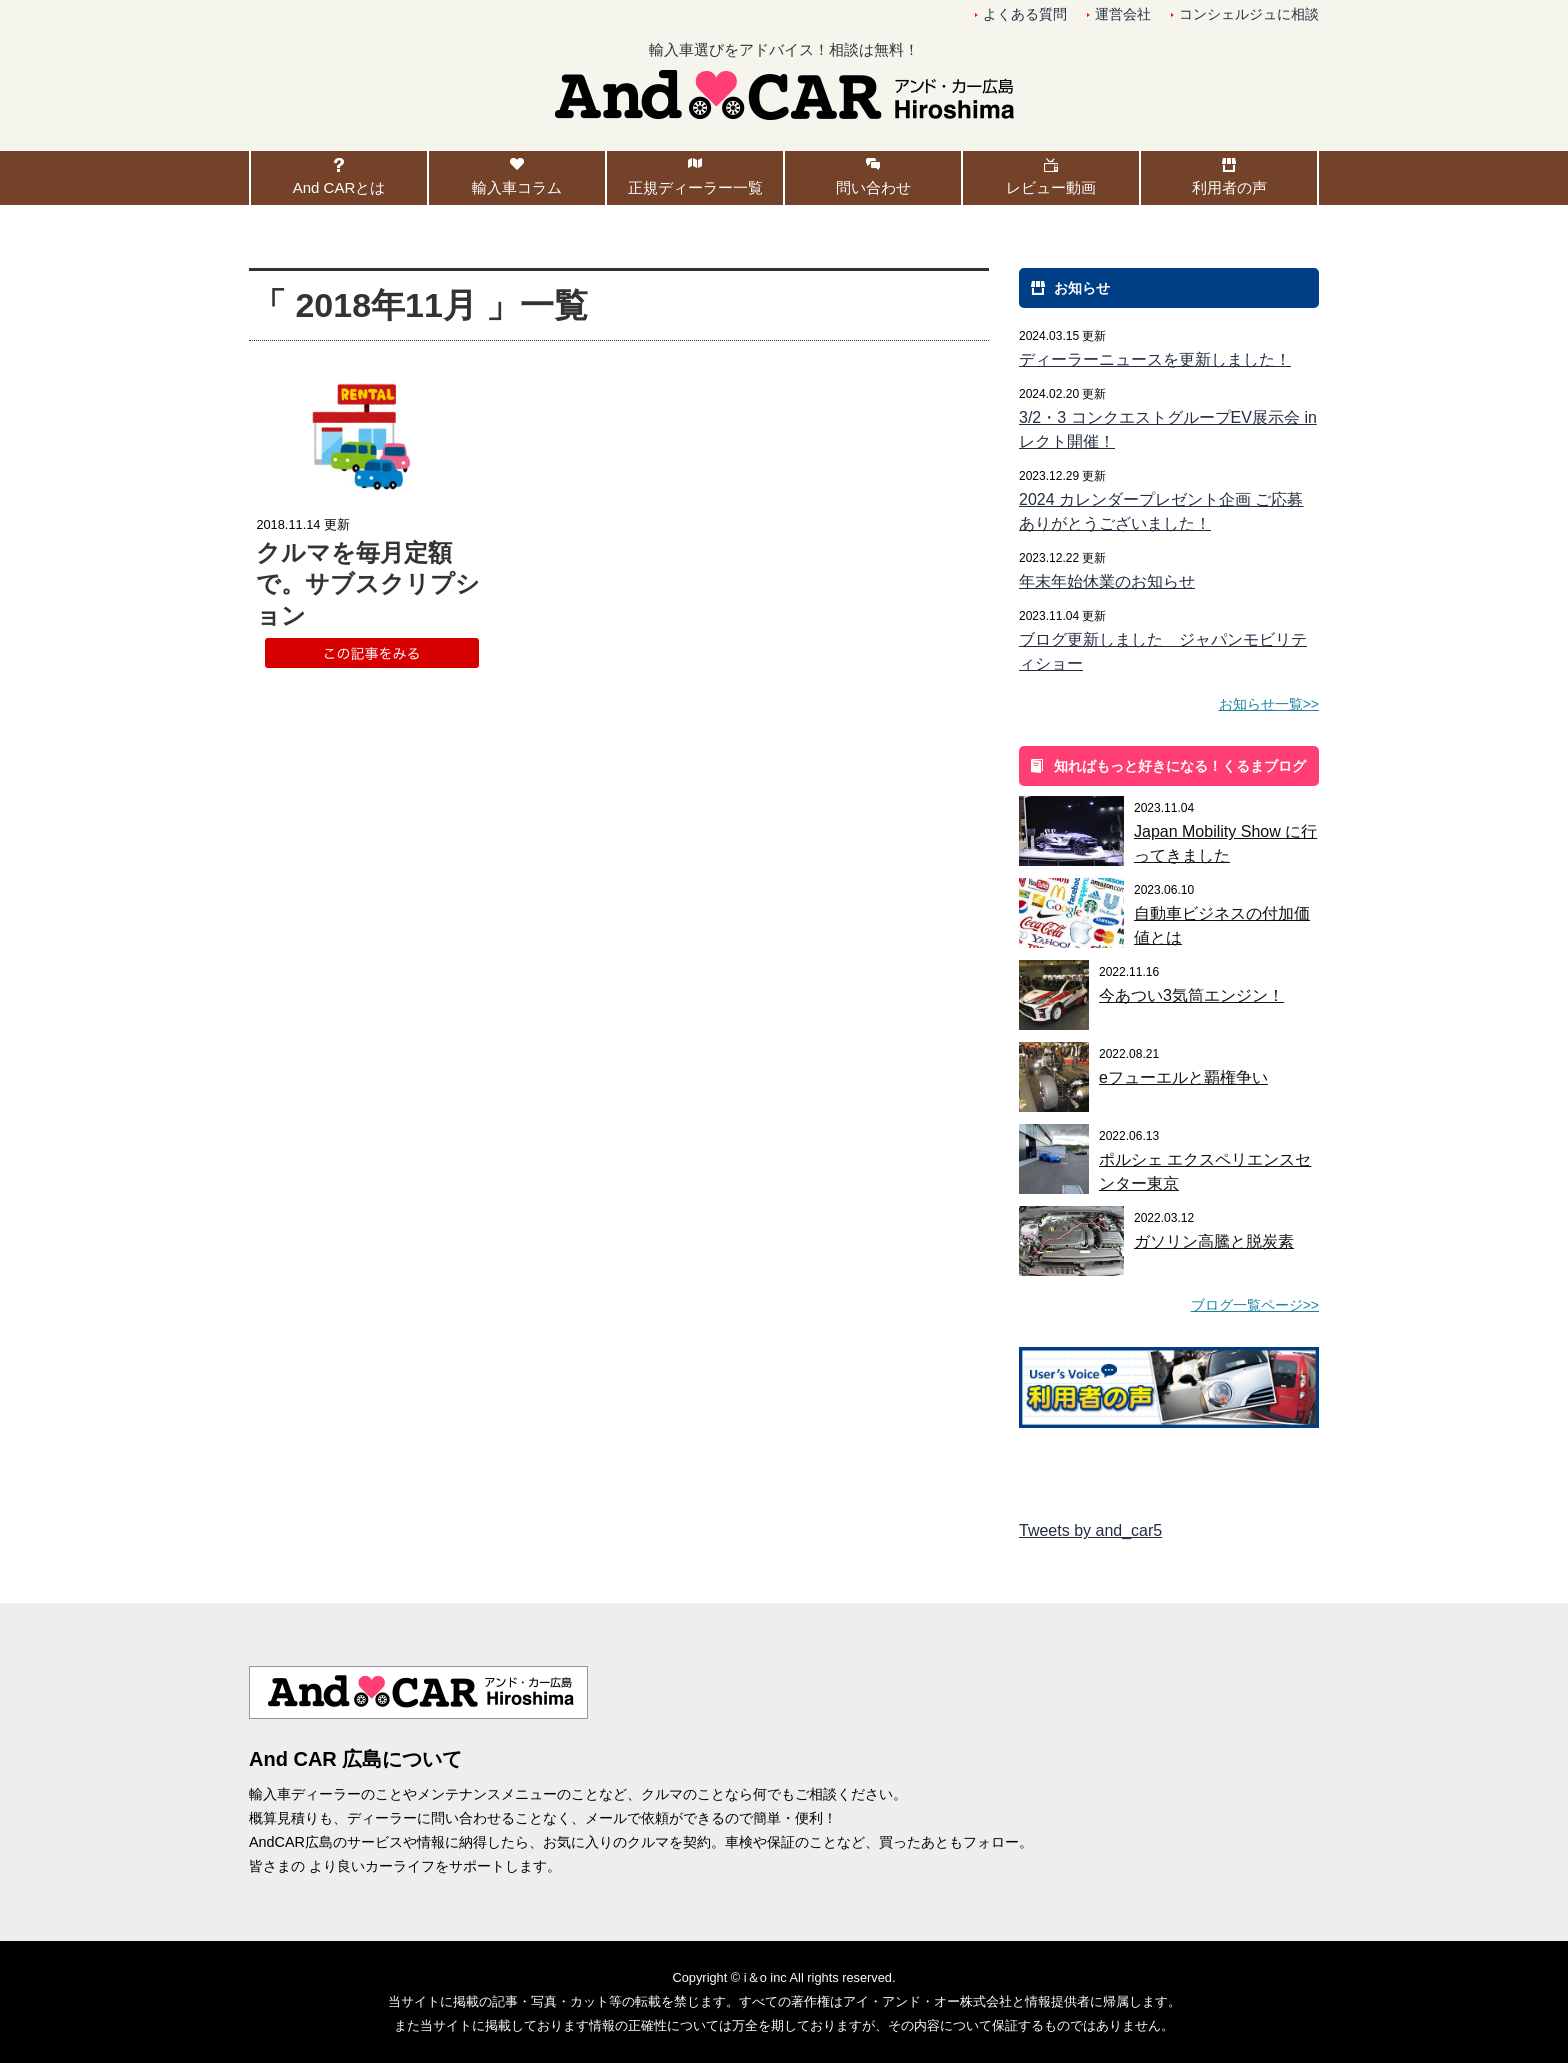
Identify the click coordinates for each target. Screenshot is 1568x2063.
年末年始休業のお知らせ (1107, 581)
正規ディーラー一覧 (695, 187)
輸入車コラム (517, 187)
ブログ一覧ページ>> (1255, 1305)
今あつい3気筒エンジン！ (1191, 995)
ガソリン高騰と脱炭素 (1214, 1241)
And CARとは (339, 187)
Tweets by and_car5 (1090, 1530)
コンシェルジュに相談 (1249, 14)
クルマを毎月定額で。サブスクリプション (368, 583)
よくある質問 (1025, 14)
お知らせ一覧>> (1269, 704)
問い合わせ (873, 187)
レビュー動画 (1051, 187)
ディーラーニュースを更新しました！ (1155, 359)
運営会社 (1123, 14)
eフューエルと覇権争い (1183, 1077)
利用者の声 (1229, 187)
